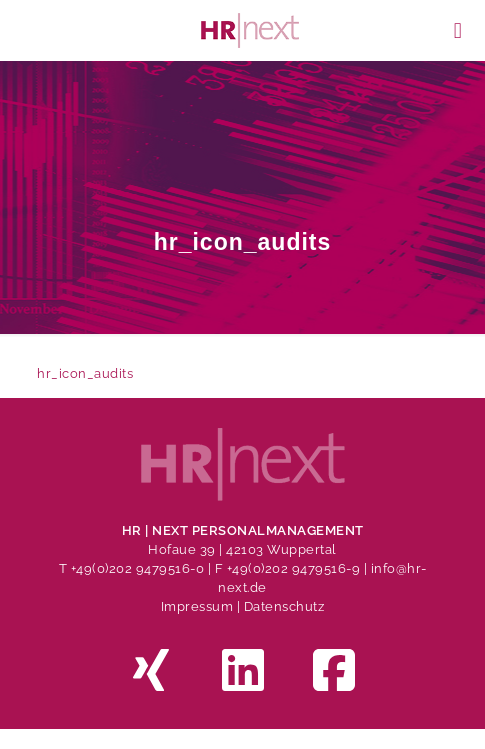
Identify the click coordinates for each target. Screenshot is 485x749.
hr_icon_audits (85, 373)
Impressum (197, 606)
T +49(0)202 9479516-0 (133, 568)
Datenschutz (284, 606)
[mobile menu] (458, 30)
